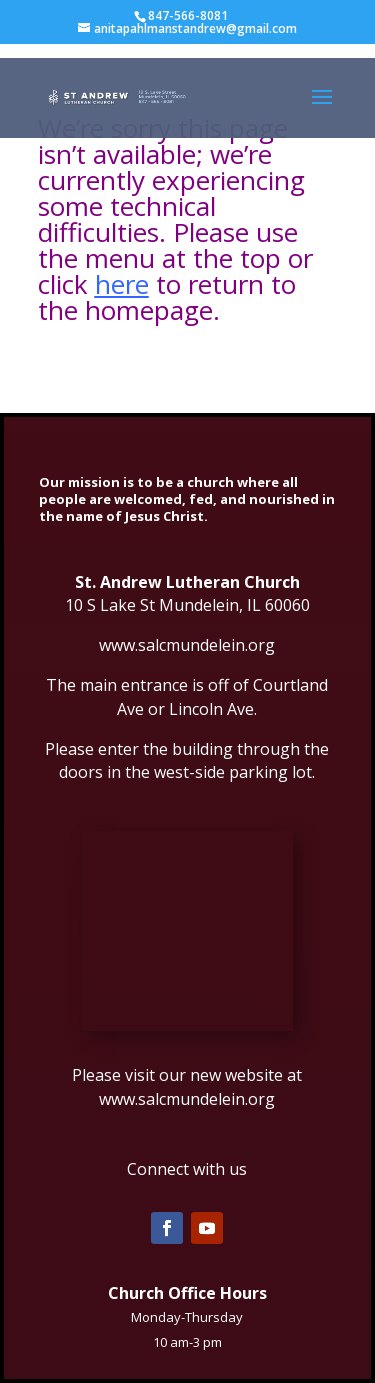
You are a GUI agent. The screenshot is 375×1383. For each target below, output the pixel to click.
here (122, 284)
